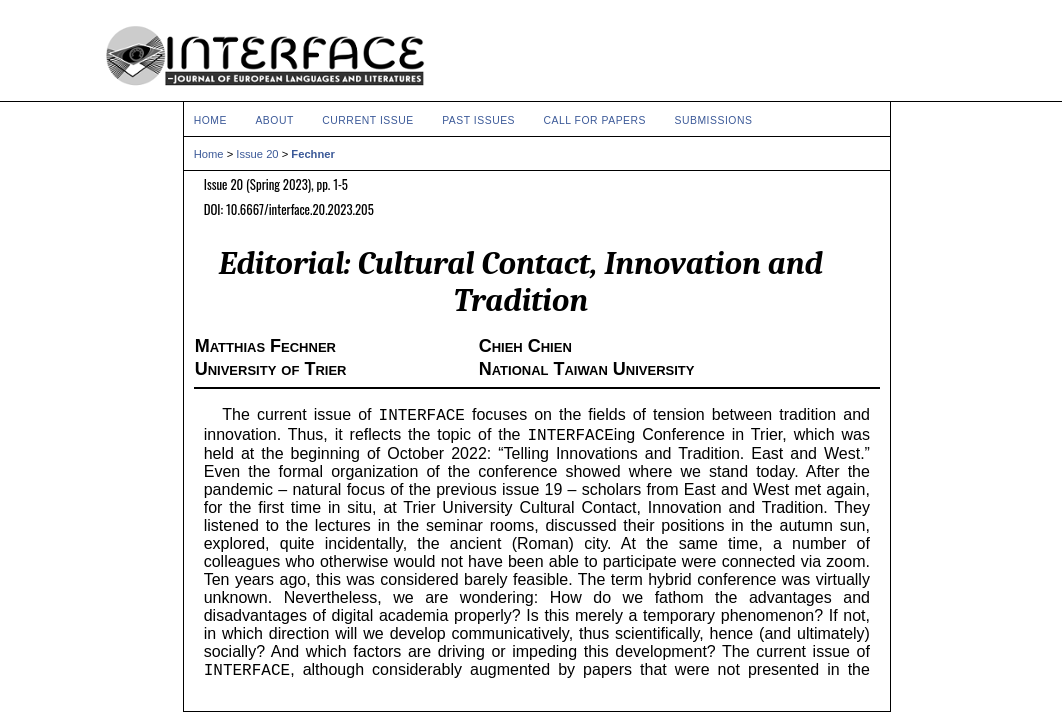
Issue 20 (257, 154)
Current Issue (367, 120)
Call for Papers (595, 120)
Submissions (713, 120)
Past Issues (478, 120)
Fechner (313, 154)
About (274, 120)
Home (210, 120)
